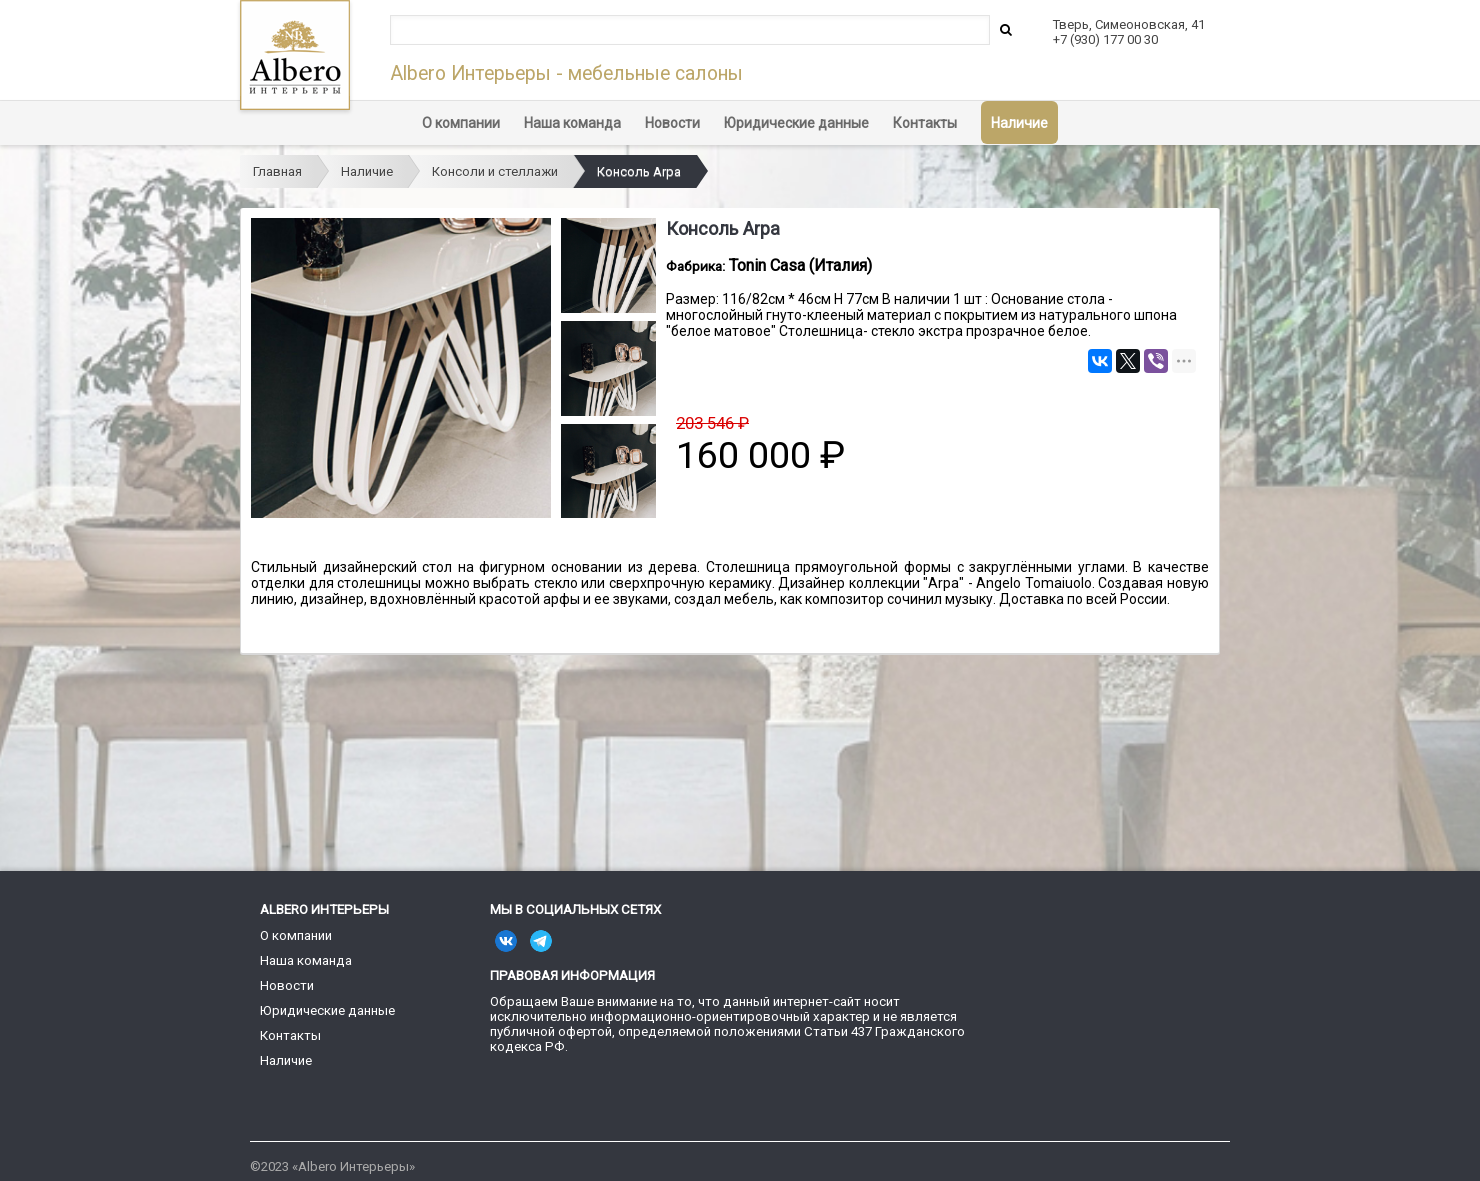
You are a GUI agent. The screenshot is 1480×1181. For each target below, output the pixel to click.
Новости (672, 123)
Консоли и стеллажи (495, 171)
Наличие (1019, 123)
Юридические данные (796, 123)
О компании (461, 123)
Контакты (925, 123)
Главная (277, 171)
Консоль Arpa (639, 171)
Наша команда (572, 123)
